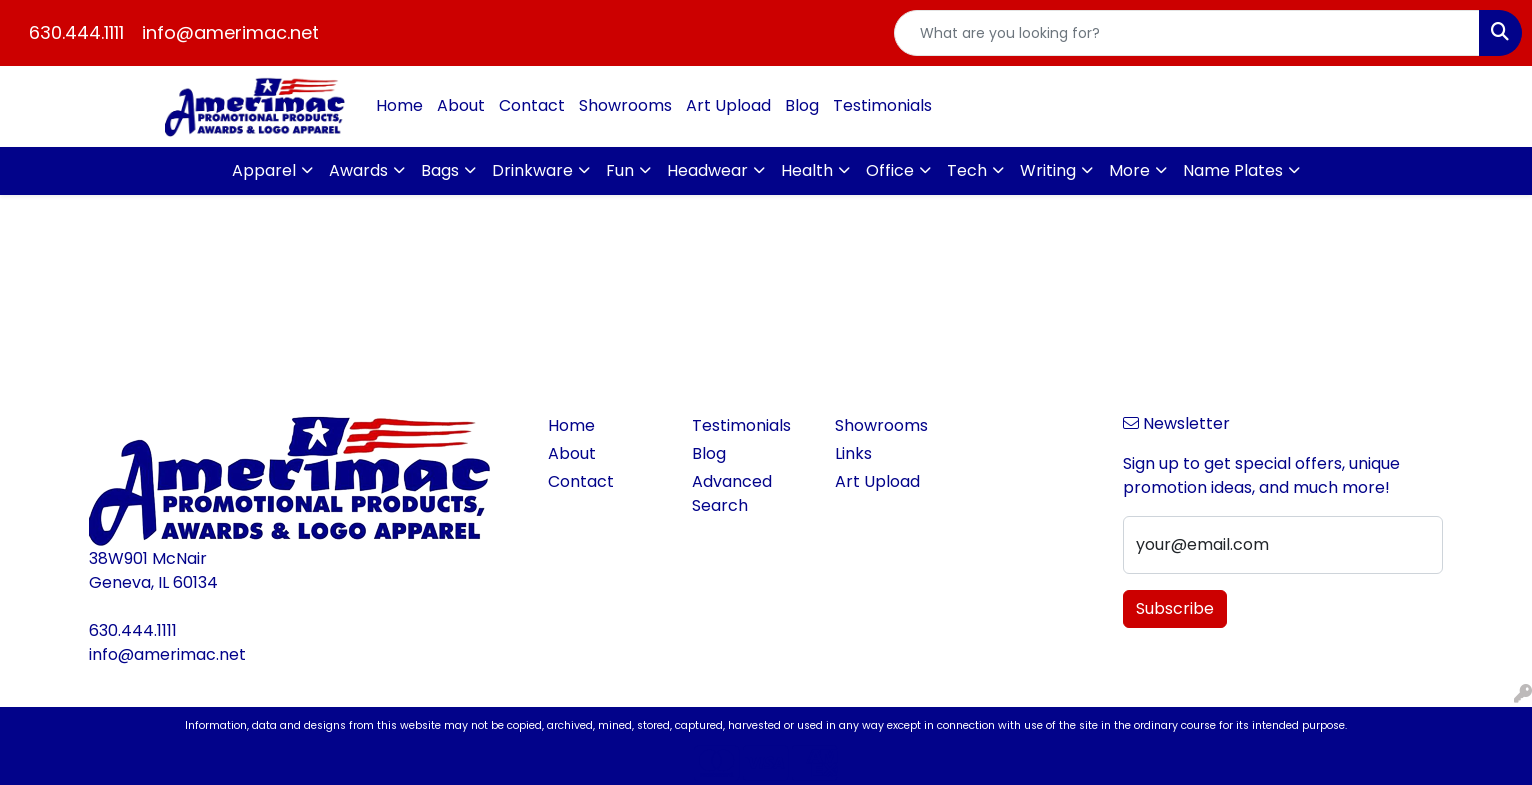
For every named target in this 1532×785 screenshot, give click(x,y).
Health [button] (807, 170)
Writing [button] (1048, 170)
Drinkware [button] (532, 170)
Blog (802, 105)
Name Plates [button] (1233, 170)
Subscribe (1175, 608)
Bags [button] (440, 170)
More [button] (1129, 170)
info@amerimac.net (230, 32)
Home (399, 105)
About (461, 105)
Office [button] (890, 170)
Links (853, 453)
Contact (532, 105)
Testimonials (882, 105)
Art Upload (728, 105)
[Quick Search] (1187, 33)
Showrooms (625, 105)
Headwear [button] (707, 170)
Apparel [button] (264, 170)
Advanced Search (732, 493)
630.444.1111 (76, 32)
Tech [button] (967, 170)
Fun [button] (620, 170)
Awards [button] (358, 170)
